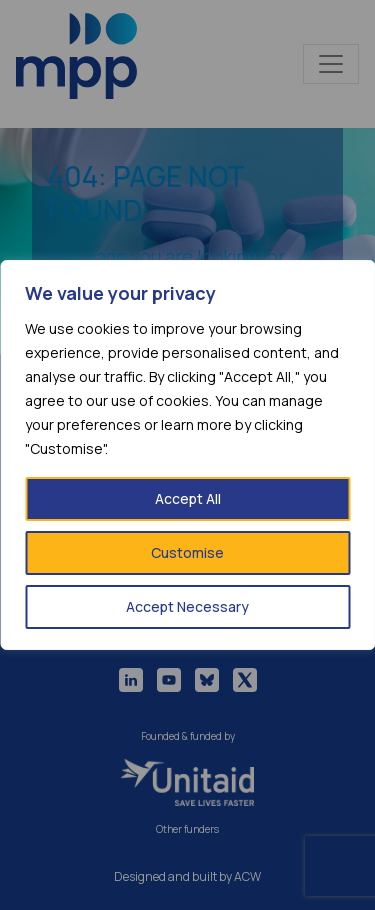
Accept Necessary (187, 606)
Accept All (188, 498)
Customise (187, 552)
